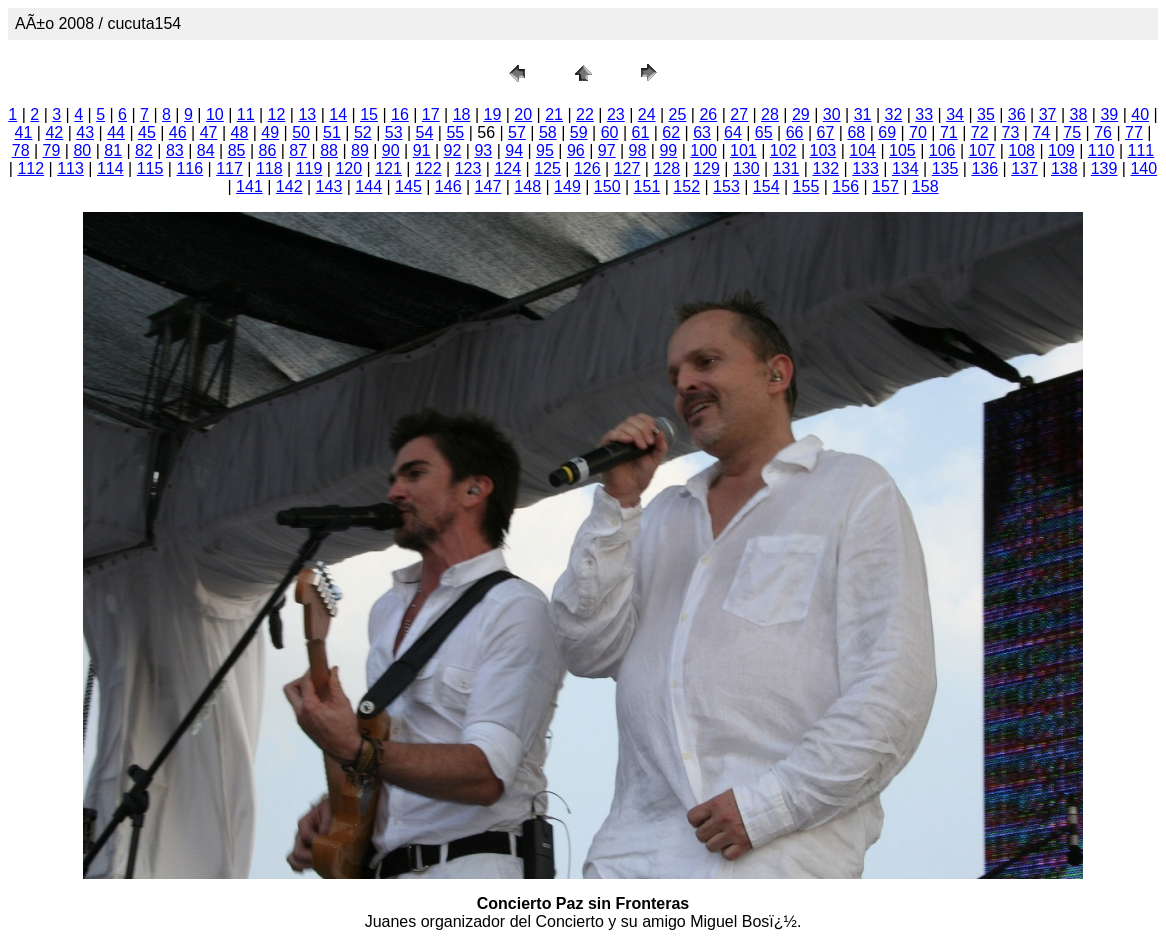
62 (671, 132)
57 (517, 132)
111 (1141, 150)
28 (770, 114)
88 (329, 150)
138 (1064, 168)
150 (607, 186)
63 (702, 132)
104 (862, 150)
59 (579, 132)
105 (902, 150)
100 (703, 150)
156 (845, 186)
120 (348, 168)
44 (116, 132)
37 (1048, 114)
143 (329, 186)
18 (462, 114)
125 (547, 168)
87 (298, 150)
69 (887, 132)
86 (267, 150)
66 (795, 132)
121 (388, 168)
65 (764, 132)
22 (585, 114)
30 (832, 114)
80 (82, 150)
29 (801, 114)
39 (1109, 114)
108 (1021, 150)
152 (686, 186)
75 (1072, 132)
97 (607, 150)
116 (189, 168)
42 (54, 132)
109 (1061, 150)
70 (918, 132)
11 (246, 114)
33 (924, 114)
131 (786, 168)
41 (24, 132)
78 (21, 150)
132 (825, 168)
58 (548, 132)
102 (783, 150)
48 (240, 132)
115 (150, 168)
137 (1024, 168)
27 (739, 114)
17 (431, 114)
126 (587, 168)
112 (30, 168)
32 (893, 114)
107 (982, 150)
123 (468, 168)
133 (865, 168)
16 (400, 114)
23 (616, 114)
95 (545, 150)
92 (453, 150)
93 (483, 150)
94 (514, 150)
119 (309, 168)
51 (332, 132)
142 (289, 186)
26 (708, 114)
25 (678, 114)
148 (527, 186)
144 (368, 186)
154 (766, 186)
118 (269, 168)
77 (1134, 132)
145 (408, 186)
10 (215, 114)
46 (178, 132)
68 (856, 132)
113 (70, 168)
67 (826, 132)
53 (394, 132)
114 (110, 168)
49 (270, 132)
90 (391, 150)
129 (706, 168)
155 (806, 186)
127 (627, 168)
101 (743, 150)
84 (206, 150)
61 (640, 132)
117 (229, 168)
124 (507, 168)
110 (1101, 150)
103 (823, 150)
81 (113, 150)
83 (175, 150)
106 (942, 150)
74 (1041, 132)
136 (984, 168)
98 (638, 150)
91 (422, 150)
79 (52, 150)
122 (428, 168)
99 (668, 150)
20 (523, 114)
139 (1104, 168)
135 (945, 168)
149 (567, 186)
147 (488, 186)
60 (610, 132)
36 (1017, 114)
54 (425, 132)
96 (576, 150)
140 (1143, 168)
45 (147, 132)
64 (733, 132)
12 (277, 114)
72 (980, 132)
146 (448, 186)
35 (986, 114)
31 (863, 114)
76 (1103, 132)
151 (647, 186)
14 (338, 114)
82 (144, 150)
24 (647, 114)
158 (925, 186)
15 (369, 114)
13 (307, 114)
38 (1079, 114)
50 (301, 132)
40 (1140, 114)
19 (493, 114)
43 (85, 132)
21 (554, 114)
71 (949, 132)
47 (209, 132)
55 (455, 132)
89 (360, 150)
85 (237, 150)
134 (905, 168)
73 (1011, 132)
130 (746, 168)
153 (726, 186)
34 (955, 114)
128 (666, 168)
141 (249, 186)
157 (885, 186)
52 (363, 132)
